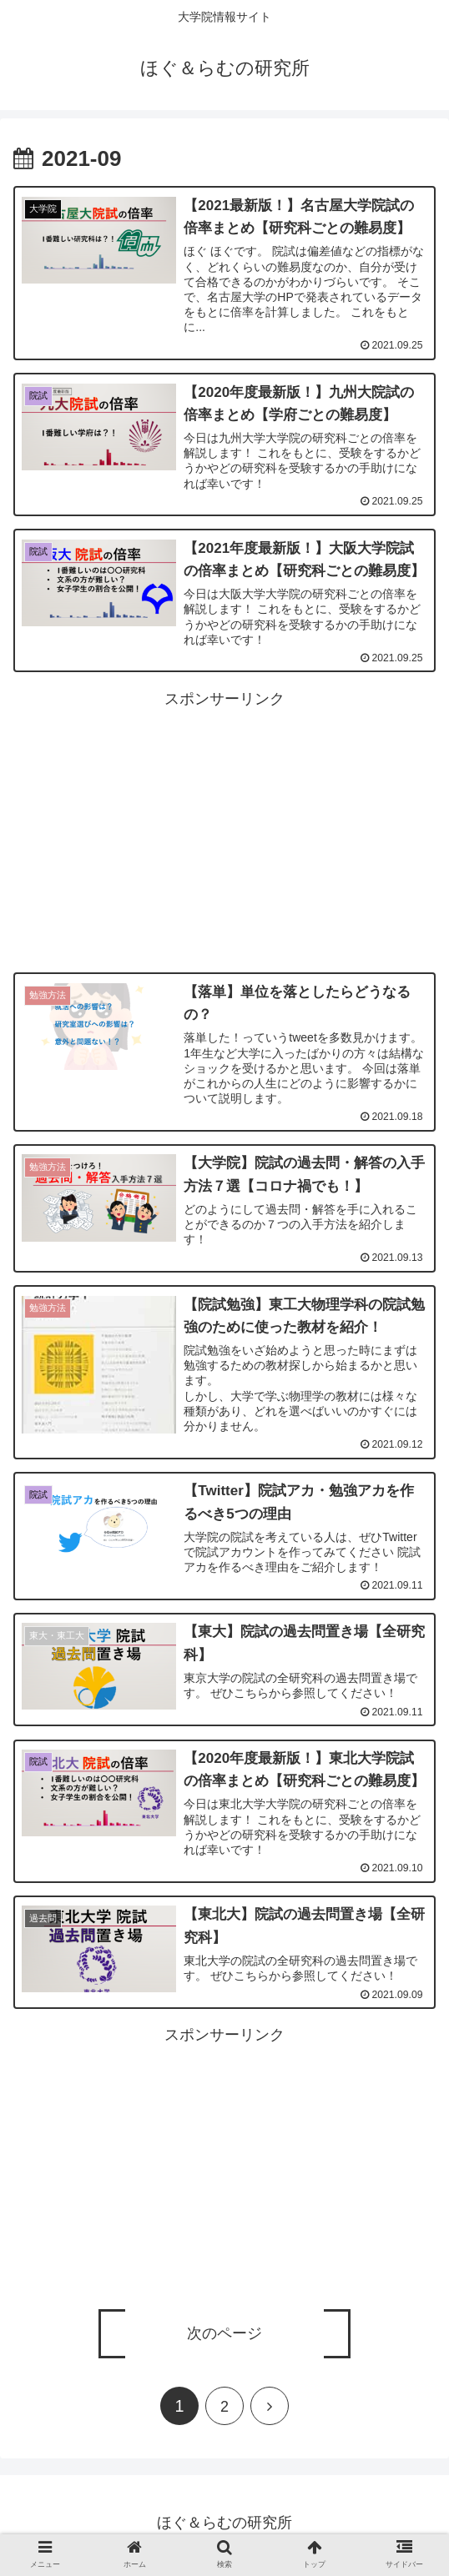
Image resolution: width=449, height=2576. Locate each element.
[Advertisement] (224, 830)
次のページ (224, 2338)
